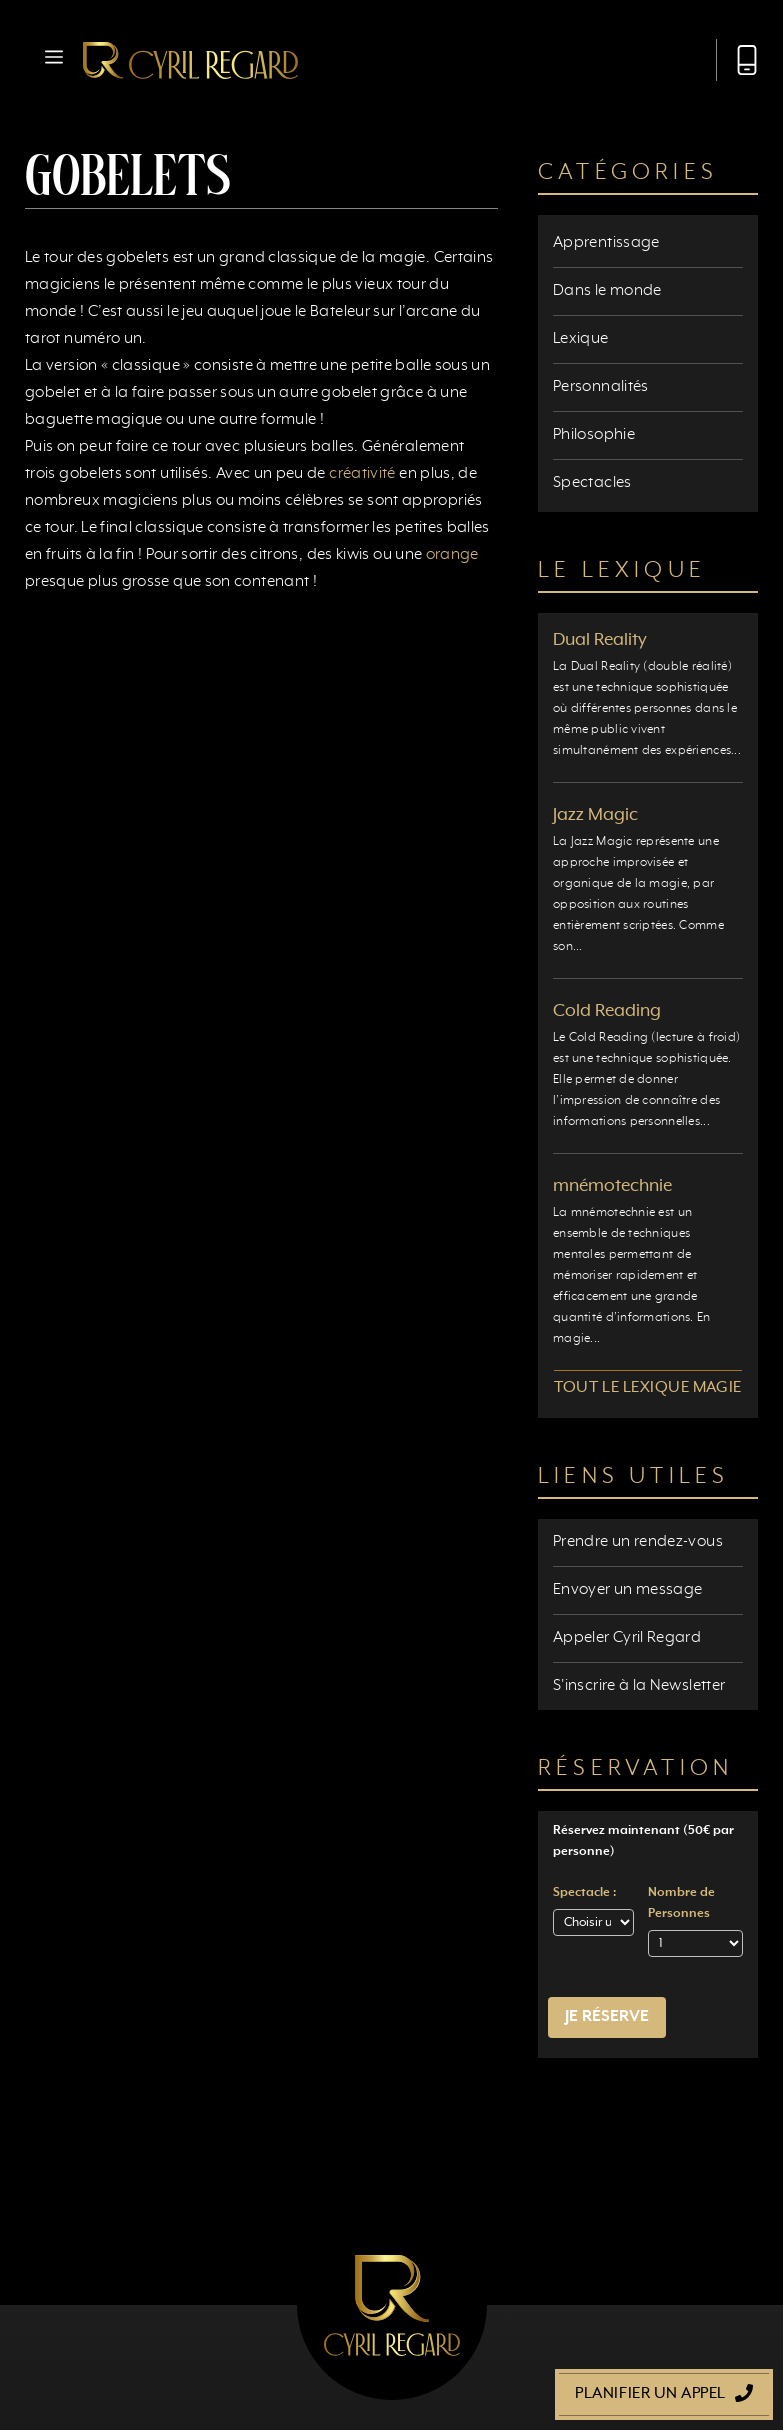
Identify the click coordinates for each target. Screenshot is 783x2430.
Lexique (581, 339)
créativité (362, 474)
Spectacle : (584, 1893)
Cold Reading (607, 1011)
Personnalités (601, 387)
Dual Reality (600, 640)
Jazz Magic (595, 815)
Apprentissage (606, 243)
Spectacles (592, 483)
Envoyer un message (627, 1590)
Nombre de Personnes (681, 1903)
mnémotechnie (612, 1186)
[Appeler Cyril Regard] (737, 60)
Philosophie (594, 435)
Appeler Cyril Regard (627, 1638)
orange (452, 555)
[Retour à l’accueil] (190, 60)
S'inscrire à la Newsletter (639, 1686)
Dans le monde (607, 291)
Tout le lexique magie (647, 1388)
